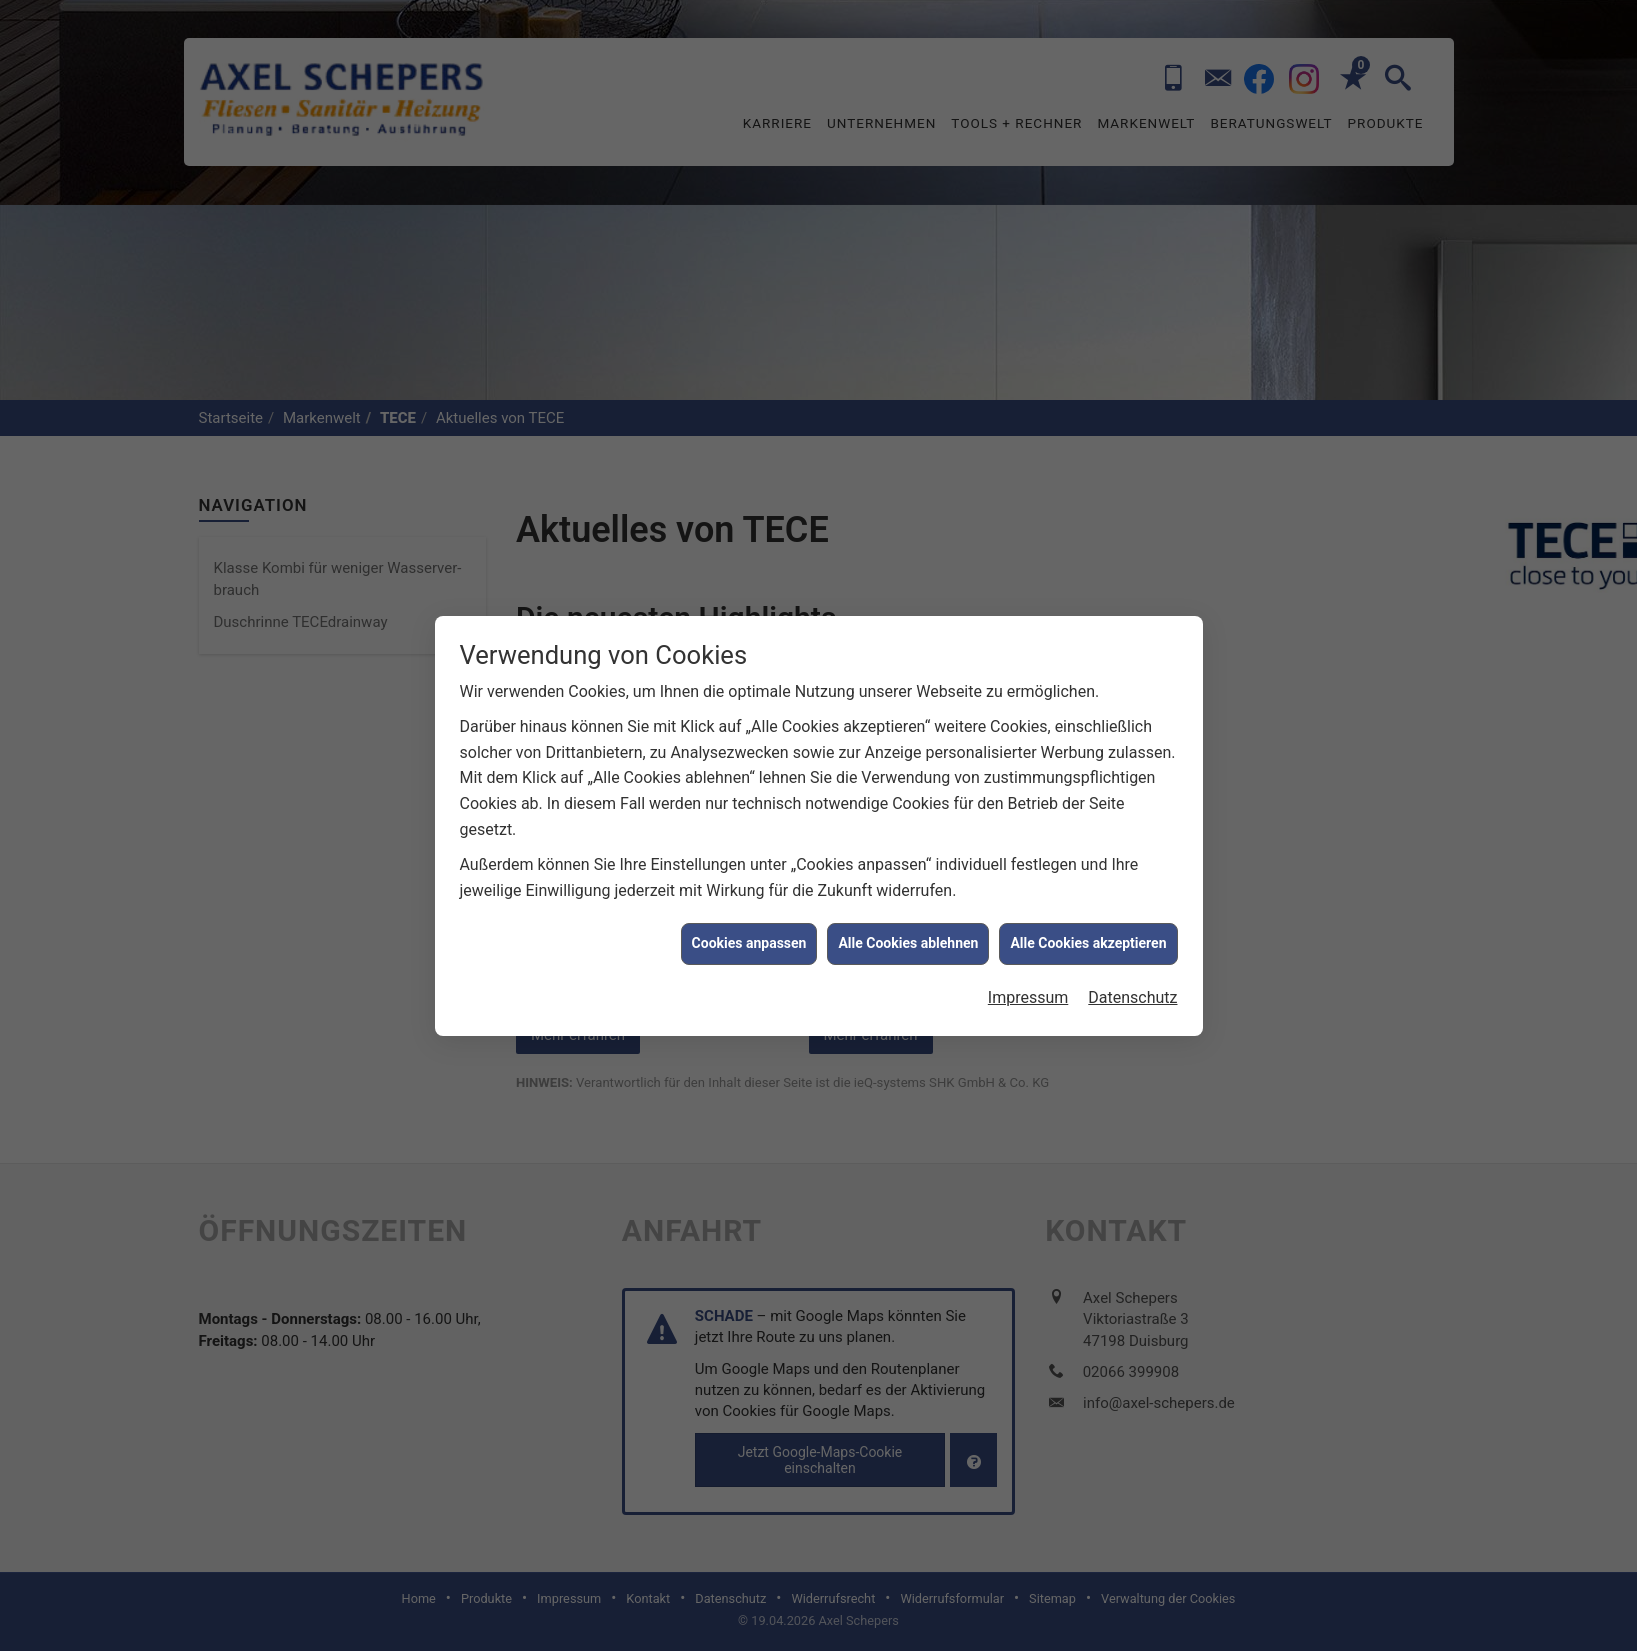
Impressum (1028, 635)
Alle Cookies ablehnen (908, 582)
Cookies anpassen (749, 582)
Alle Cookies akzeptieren (1088, 582)
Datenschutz (1132, 635)
